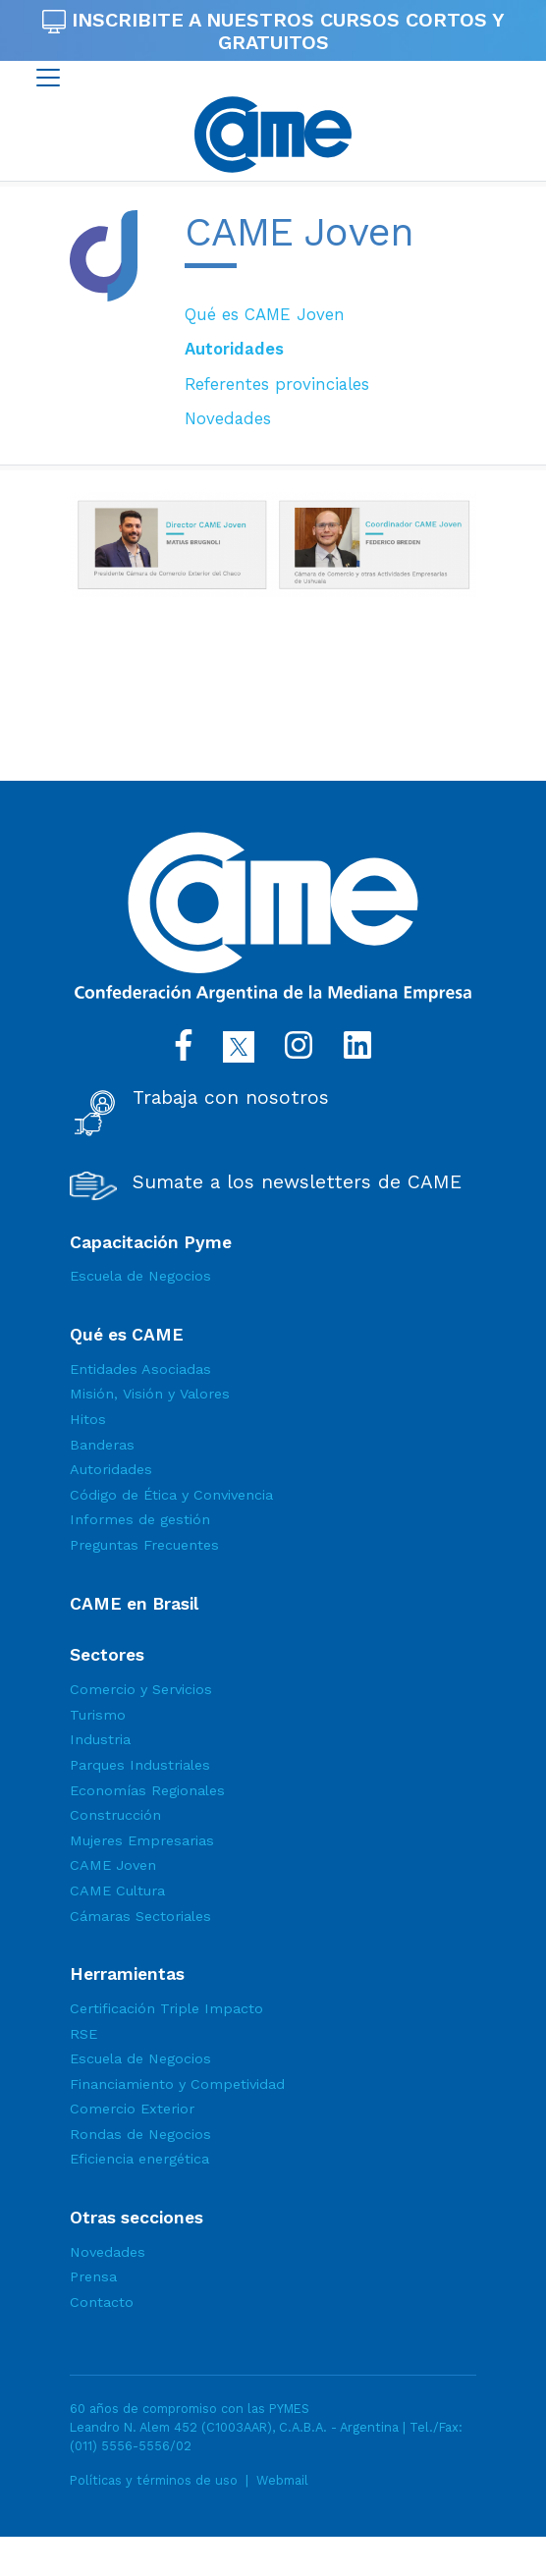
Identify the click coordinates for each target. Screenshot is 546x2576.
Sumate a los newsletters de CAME (297, 1182)
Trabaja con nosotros (231, 1098)
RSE (83, 2034)
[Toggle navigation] (48, 77)
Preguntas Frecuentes (144, 1545)
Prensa (93, 2276)
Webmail (282, 2480)
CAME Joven (113, 1865)
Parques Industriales (140, 1765)
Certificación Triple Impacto (166, 2008)
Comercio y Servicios (141, 1689)
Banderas (102, 1444)
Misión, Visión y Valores (150, 1393)
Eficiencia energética (139, 2158)
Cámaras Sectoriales (140, 1916)
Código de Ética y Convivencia (171, 1495)
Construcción (115, 1815)
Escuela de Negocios (140, 1276)
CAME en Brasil (134, 1604)
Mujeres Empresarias (142, 1840)
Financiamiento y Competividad (177, 2084)
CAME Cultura (117, 1890)
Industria (100, 1739)
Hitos (88, 1419)
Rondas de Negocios (140, 2134)
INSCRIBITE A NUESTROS (273, 31)
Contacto (102, 2302)
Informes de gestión (140, 1519)
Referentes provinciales (277, 384)
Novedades (228, 418)
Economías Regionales (147, 1790)
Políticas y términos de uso (154, 2480)
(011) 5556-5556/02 (130, 2446)
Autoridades (234, 348)
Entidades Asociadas (140, 1369)
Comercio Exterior (132, 2108)
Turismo (98, 1715)
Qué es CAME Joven (265, 314)
